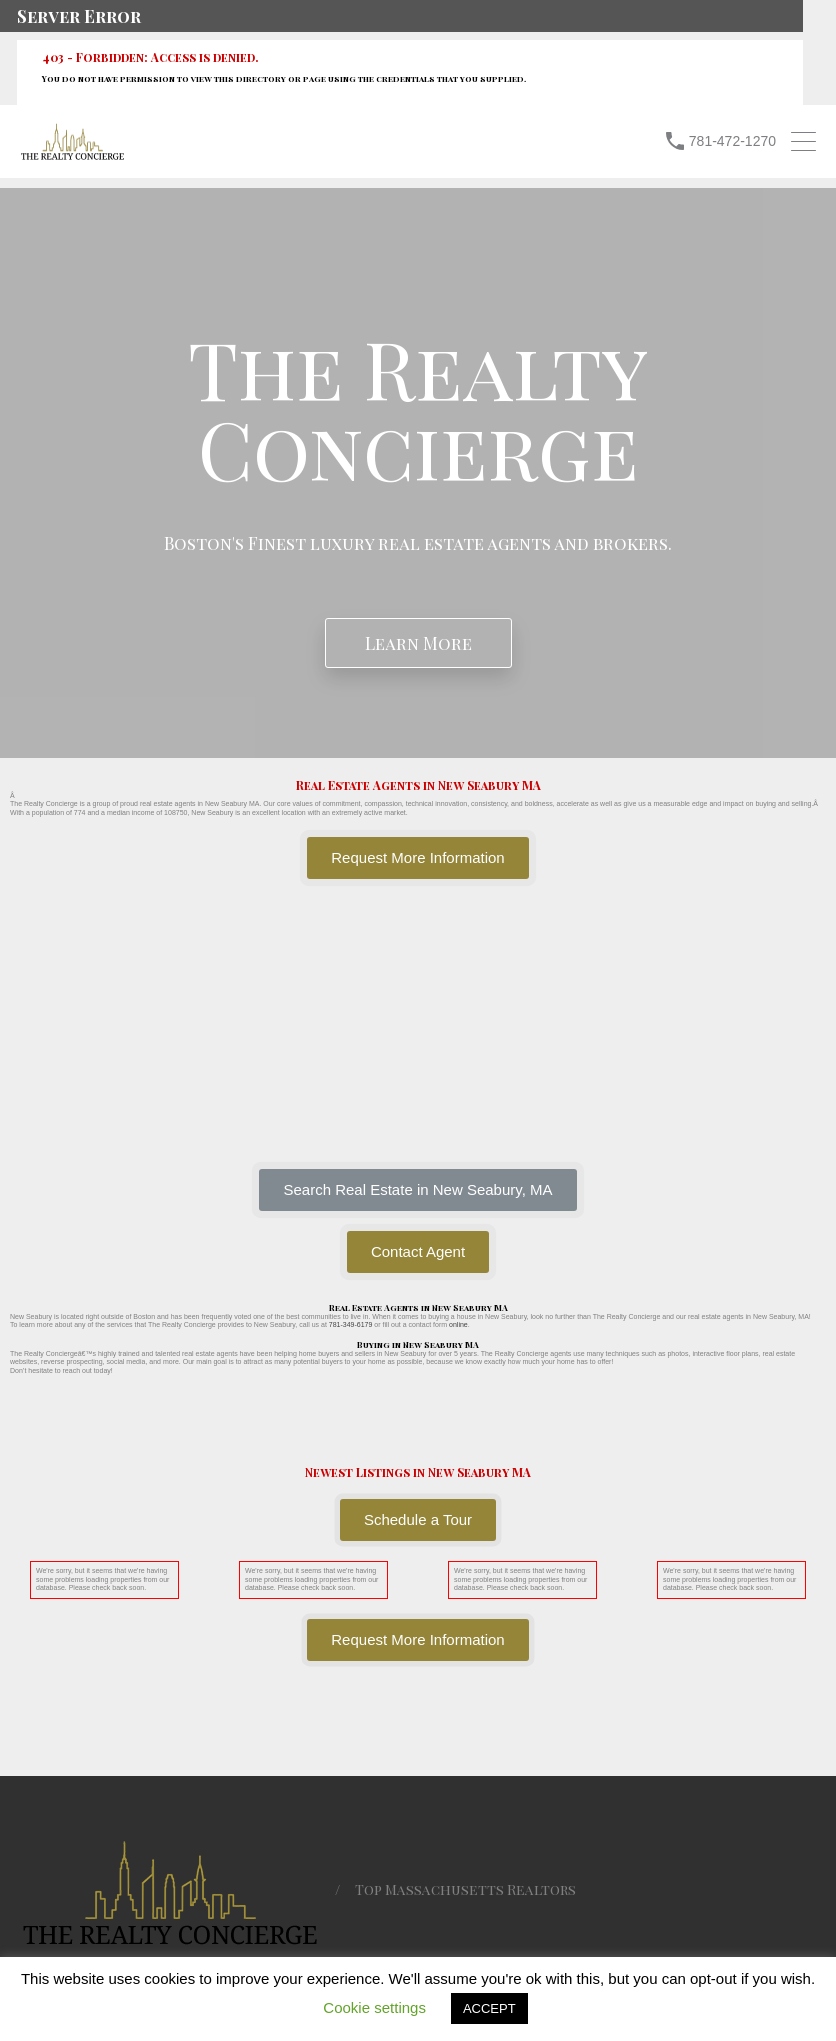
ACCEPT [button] (489, 2008)
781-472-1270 (732, 141)
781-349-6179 (351, 1324)
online (458, 1324)
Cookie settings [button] (374, 2007)
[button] (417, 1190)
